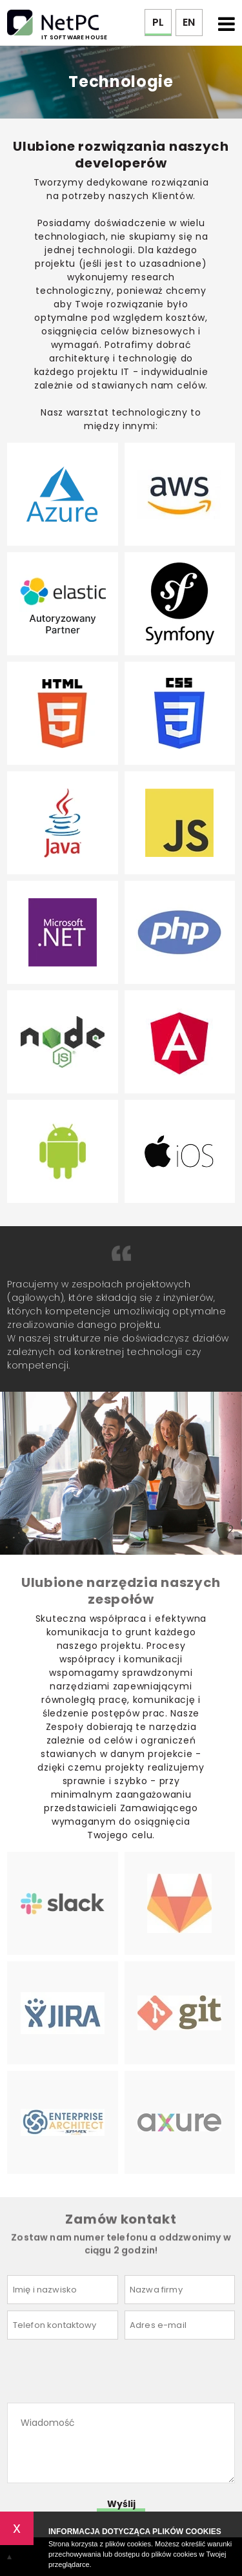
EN (189, 22)
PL (158, 22)
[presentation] (105, 2371)
